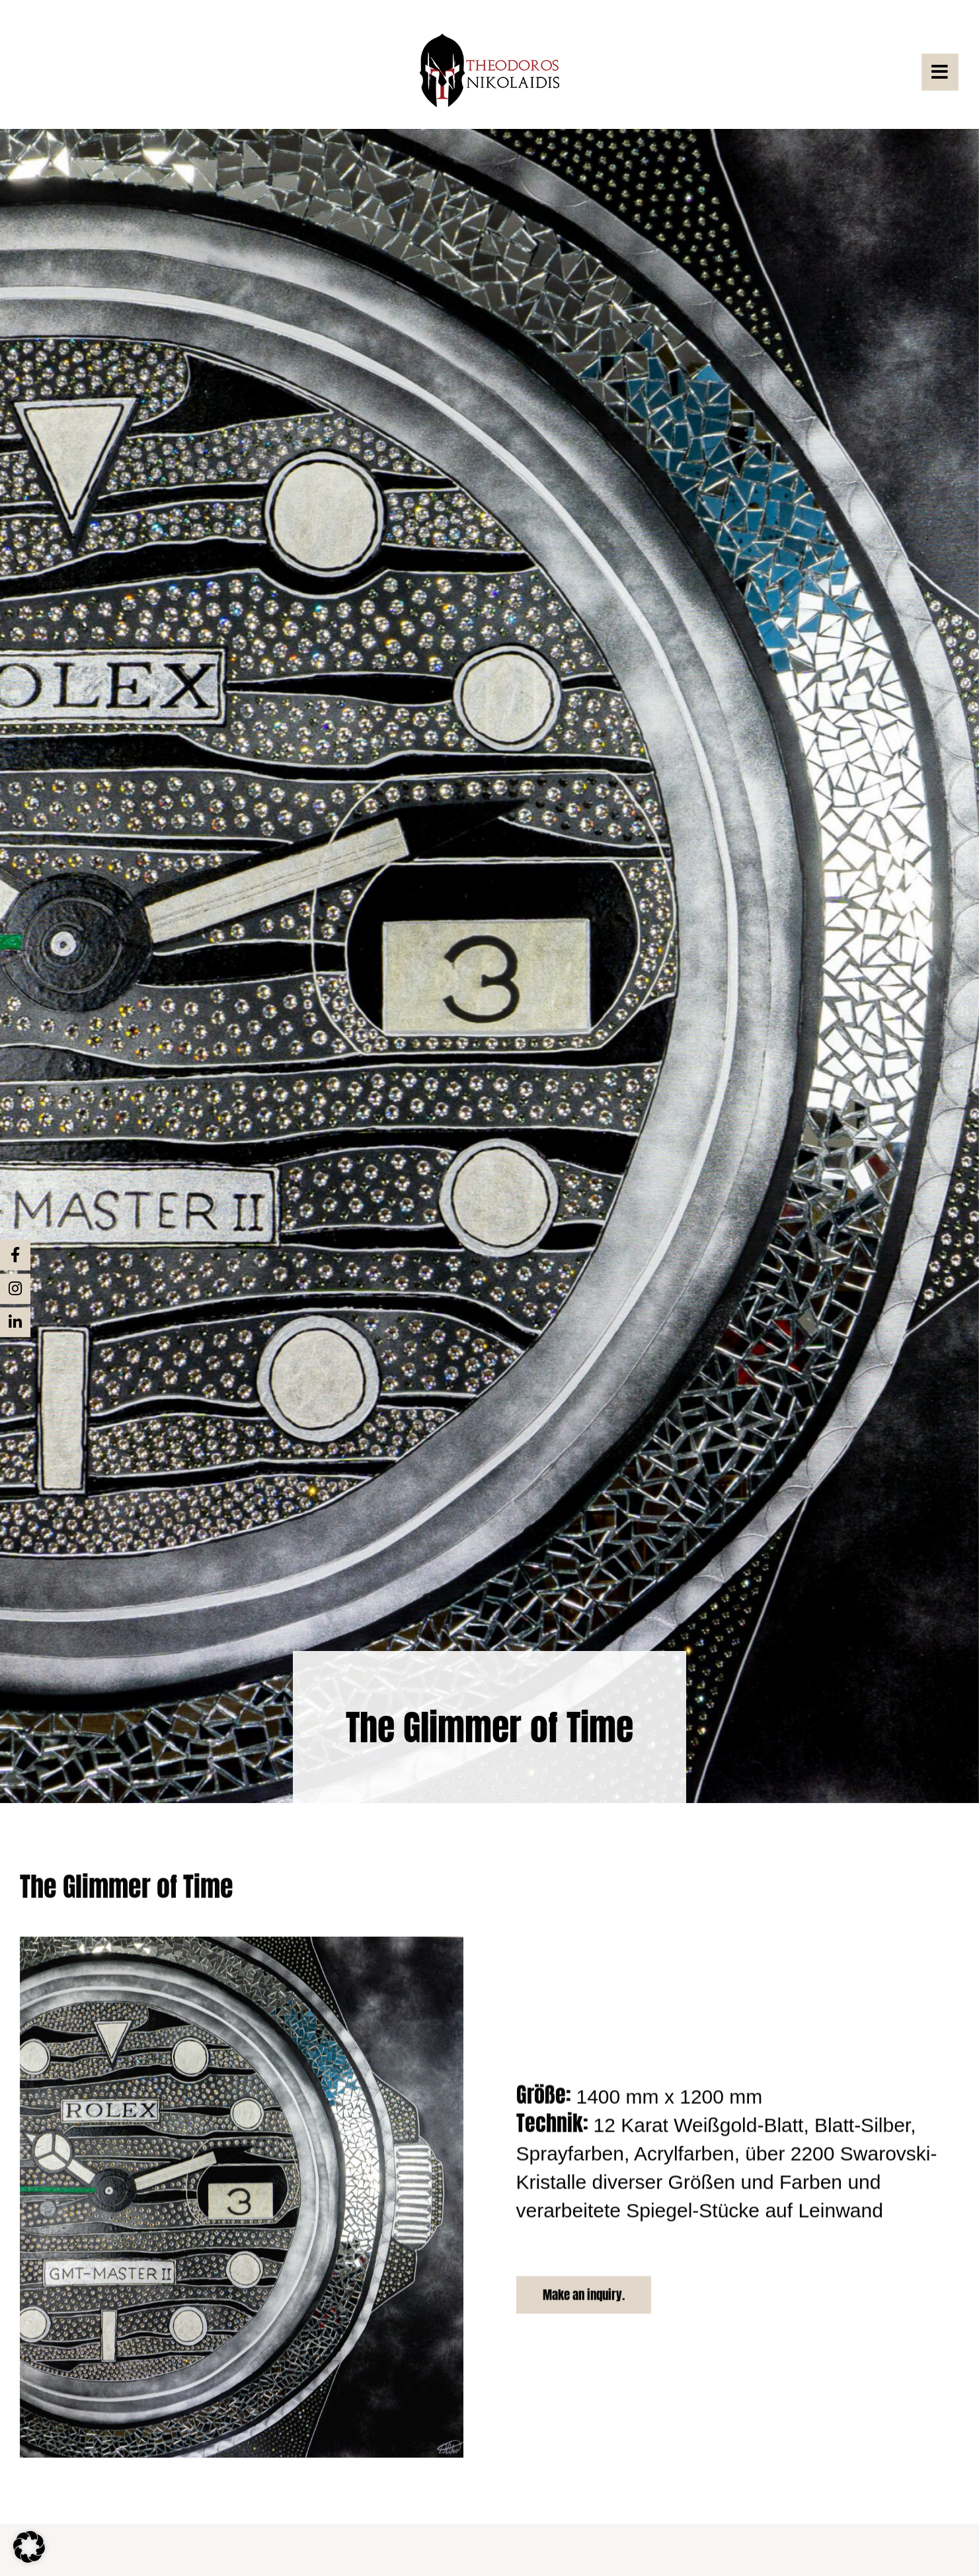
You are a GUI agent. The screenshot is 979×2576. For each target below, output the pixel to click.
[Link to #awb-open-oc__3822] (940, 72)
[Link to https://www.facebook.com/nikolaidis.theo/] (15, 1255)
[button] (29, 2547)
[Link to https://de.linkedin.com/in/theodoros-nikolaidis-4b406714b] (15, 1322)
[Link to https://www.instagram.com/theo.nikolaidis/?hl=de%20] (15, 1288)
